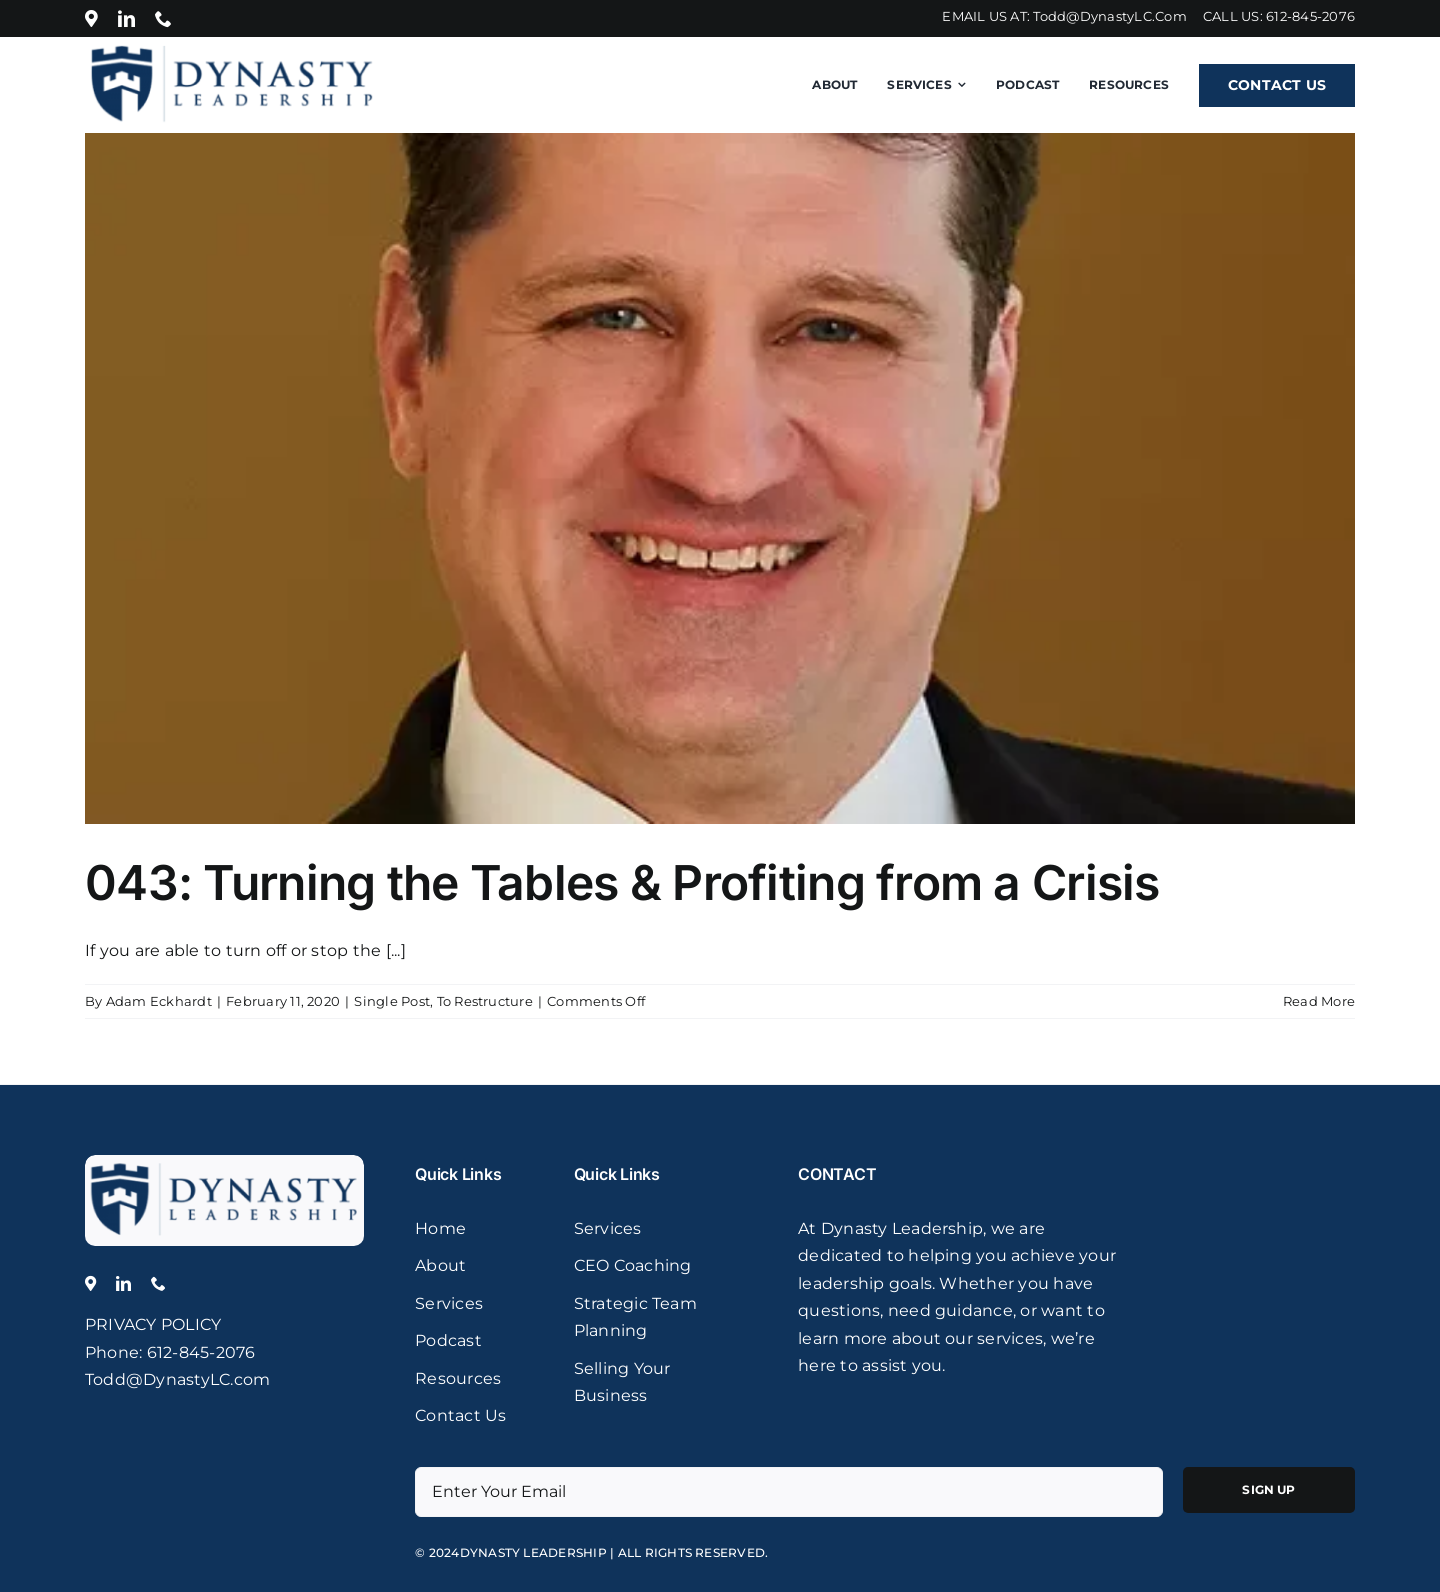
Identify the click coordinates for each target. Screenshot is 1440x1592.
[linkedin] (126, 18)
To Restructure (485, 1001)
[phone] (163, 18)
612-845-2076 (1310, 16)
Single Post (392, 1001)
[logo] (225, 1162)
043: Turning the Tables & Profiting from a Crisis (622, 882)
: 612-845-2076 (197, 1352)
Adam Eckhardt (159, 1001)
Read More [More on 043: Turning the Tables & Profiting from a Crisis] (1319, 1001)
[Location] (91, 18)
